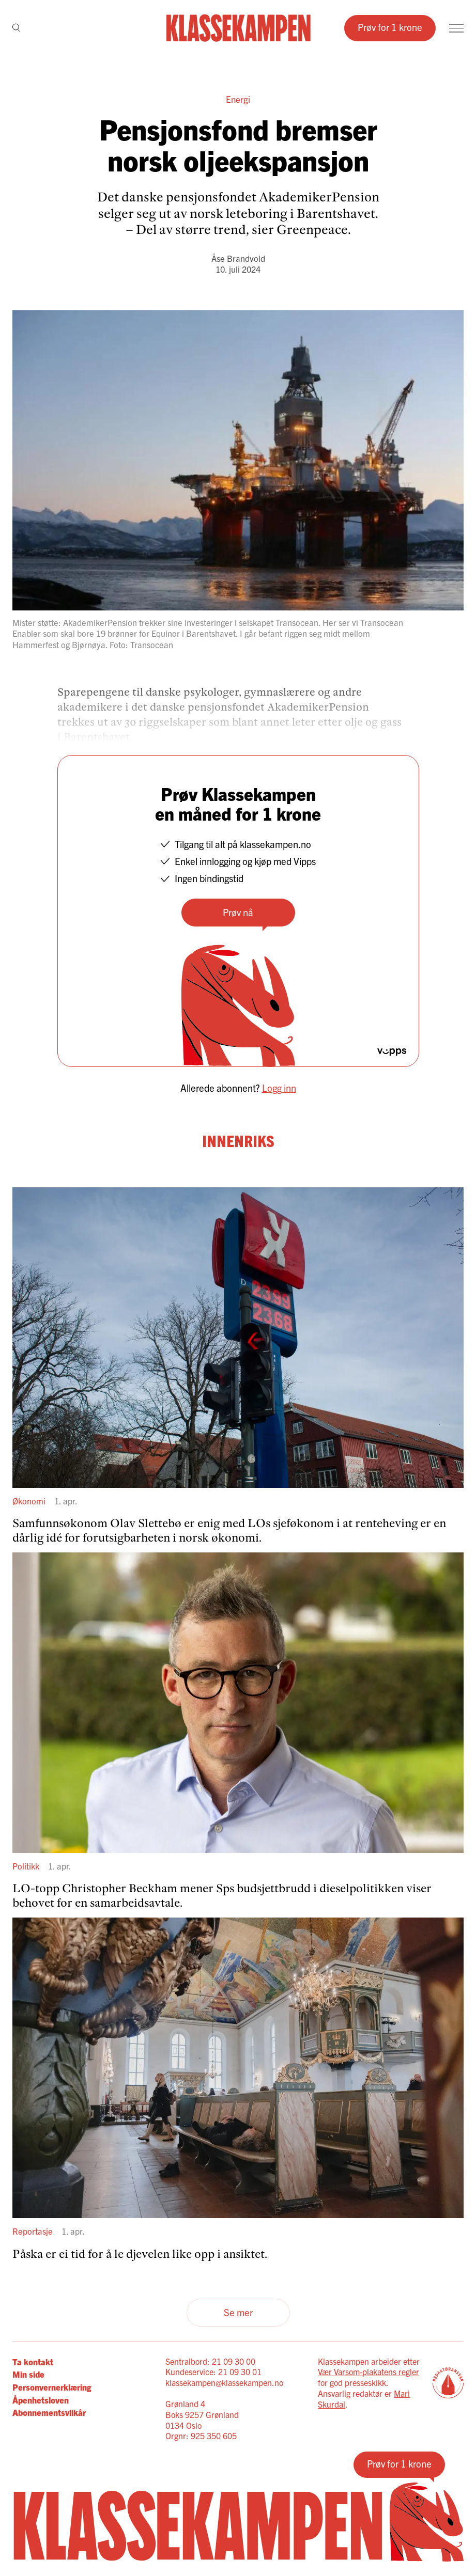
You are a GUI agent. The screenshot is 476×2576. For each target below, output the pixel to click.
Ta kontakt (32, 2361)
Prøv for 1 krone (390, 27)
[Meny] (456, 28)
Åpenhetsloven (40, 2399)
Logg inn (279, 1087)
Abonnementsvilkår (49, 2412)
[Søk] (16, 28)
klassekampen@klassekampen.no (224, 2382)
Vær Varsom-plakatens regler (368, 2371)
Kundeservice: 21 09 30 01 (213, 2371)
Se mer (238, 2312)
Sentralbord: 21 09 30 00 (210, 2361)
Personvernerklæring (51, 2386)
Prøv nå (238, 912)
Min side (28, 2373)
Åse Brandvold (238, 258)
